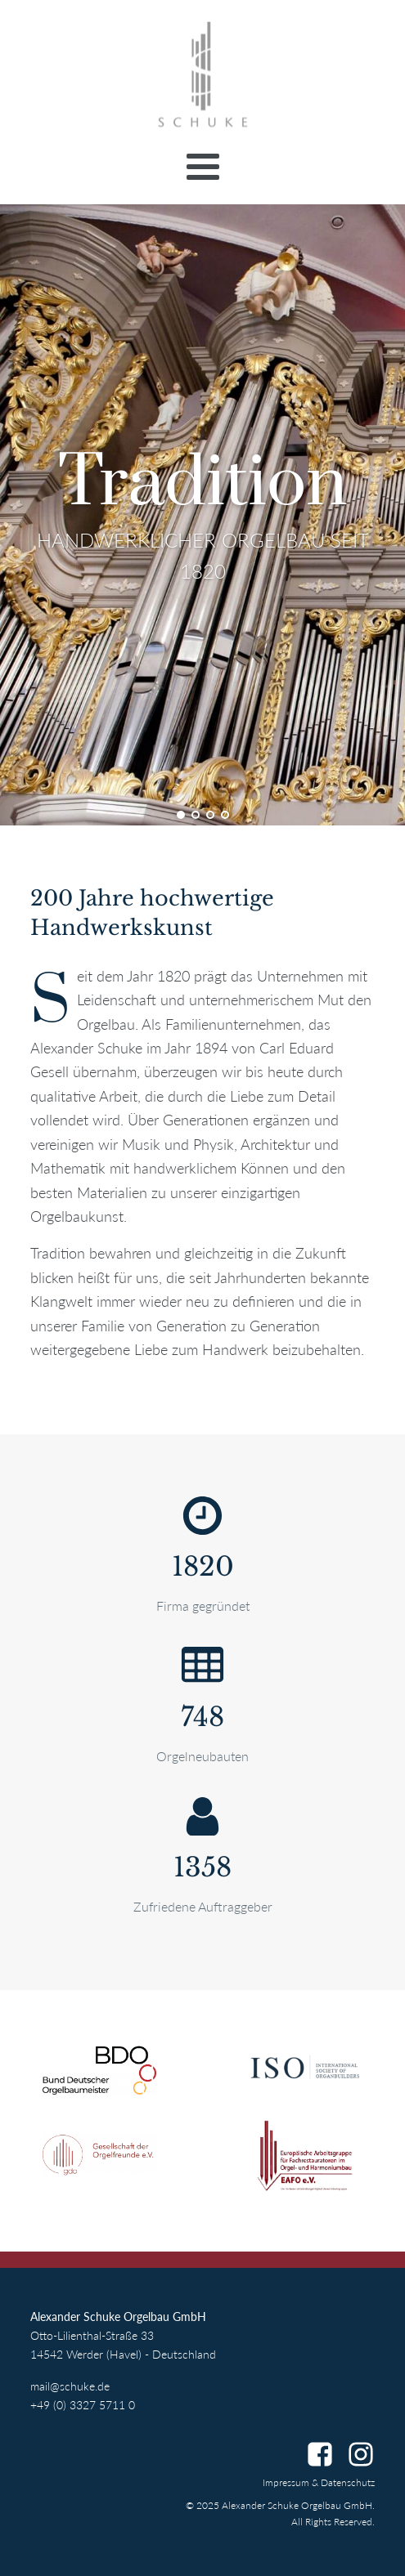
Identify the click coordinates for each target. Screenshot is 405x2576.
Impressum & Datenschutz (319, 2482)
